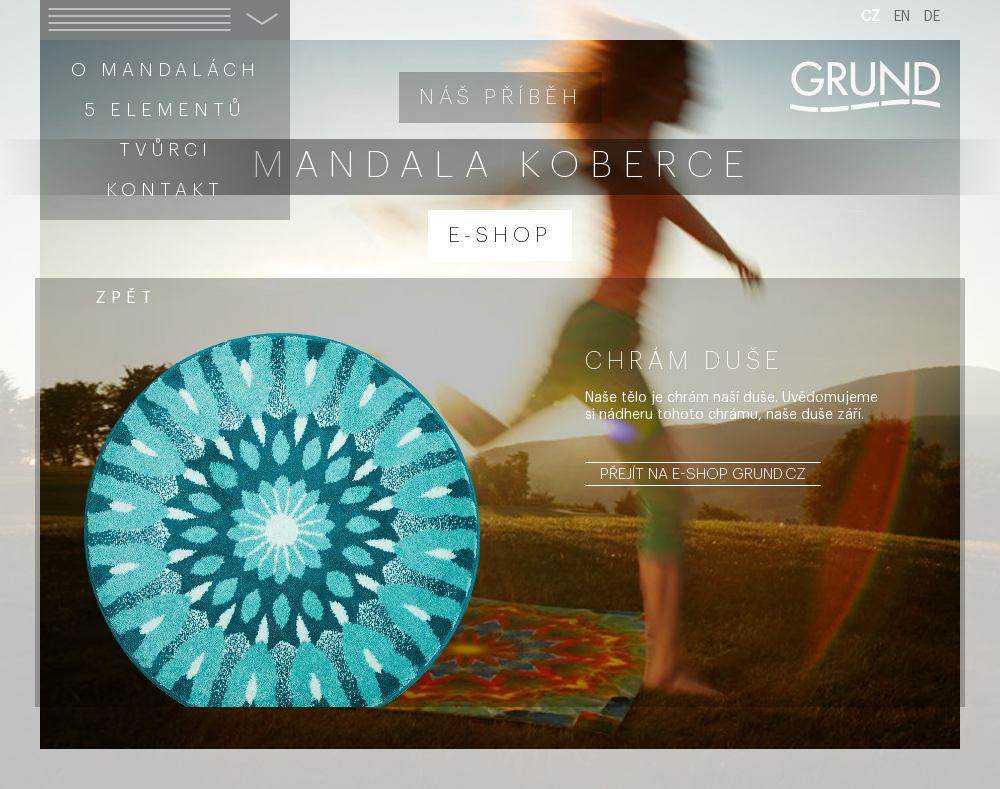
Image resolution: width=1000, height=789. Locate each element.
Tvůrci (165, 150)
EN (902, 17)
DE (932, 17)
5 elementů (165, 110)
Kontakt (165, 190)
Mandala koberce (504, 165)
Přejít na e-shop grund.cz (703, 474)
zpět (125, 297)
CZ (870, 17)
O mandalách (165, 70)
